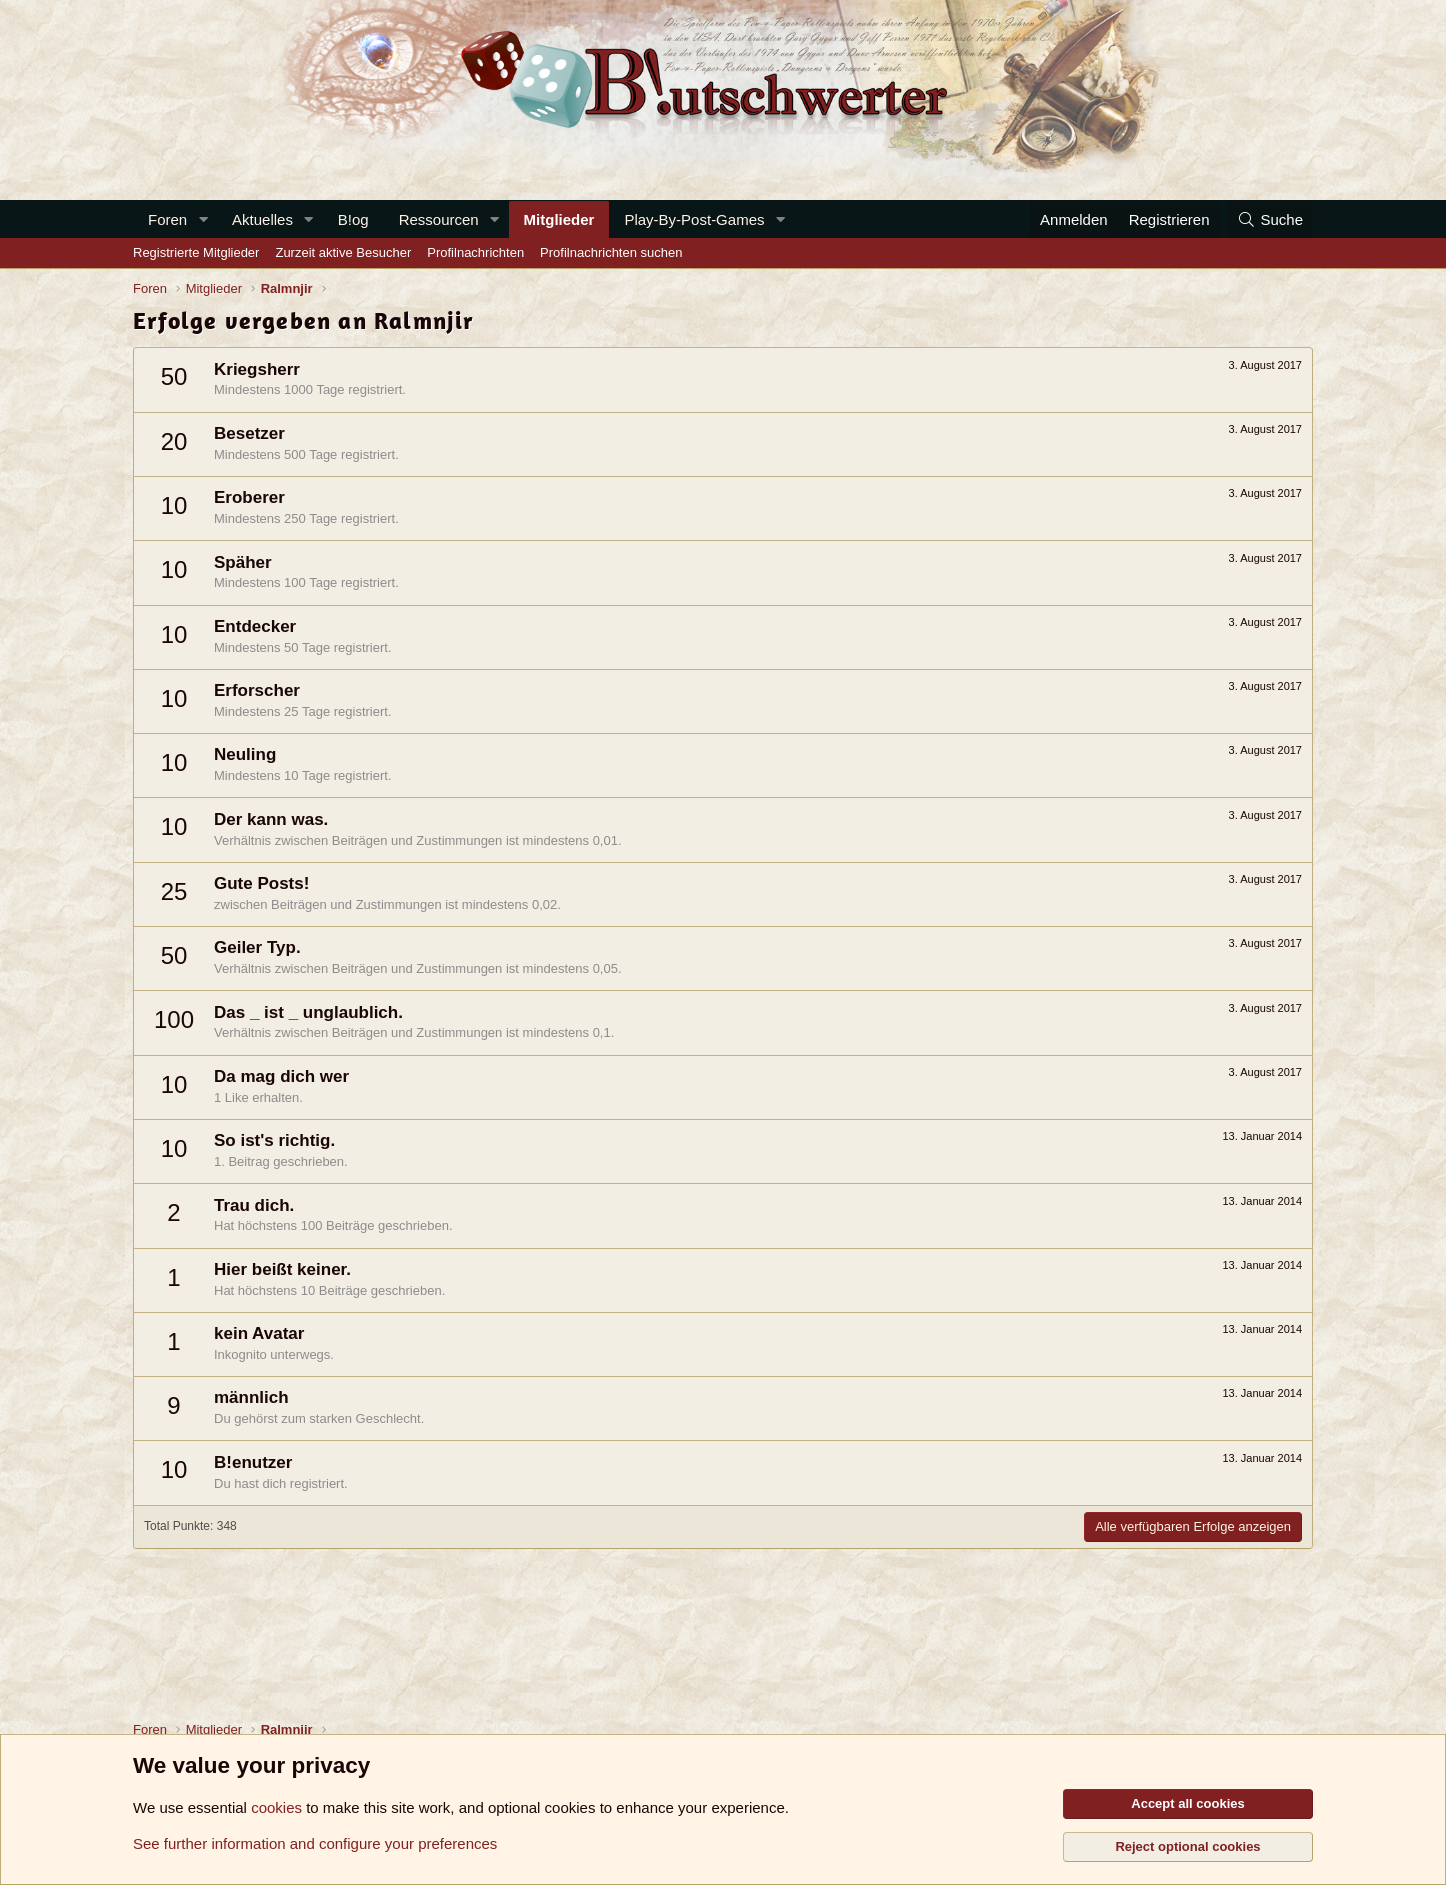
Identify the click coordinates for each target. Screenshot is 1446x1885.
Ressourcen (439, 219)
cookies (276, 1807)
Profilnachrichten (475, 252)
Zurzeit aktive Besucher (343, 252)
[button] (203, 219)
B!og (353, 219)
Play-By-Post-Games (694, 219)
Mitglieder (559, 219)
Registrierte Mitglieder (196, 252)
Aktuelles (262, 219)
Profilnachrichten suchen (611, 252)
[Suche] (1270, 219)
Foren (167, 219)
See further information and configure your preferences (315, 1843)
